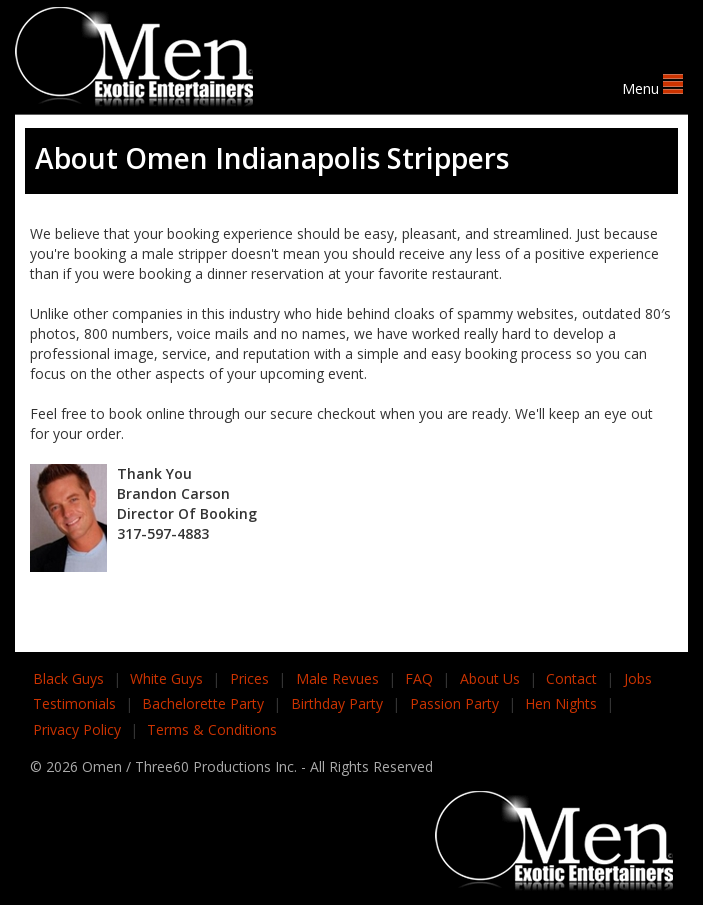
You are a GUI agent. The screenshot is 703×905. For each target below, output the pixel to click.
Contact (571, 678)
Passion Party (454, 703)
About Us (490, 678)
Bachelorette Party (203, 703)
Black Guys (68, 678)
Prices (249, 678)
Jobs (638, 678)
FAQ (419, 678)
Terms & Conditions (212, 729)
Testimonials (74, 703)
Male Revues (337, 678)
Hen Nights (561, 703)
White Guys (166, 678)
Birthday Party (337, 703)
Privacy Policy (77, 729)
